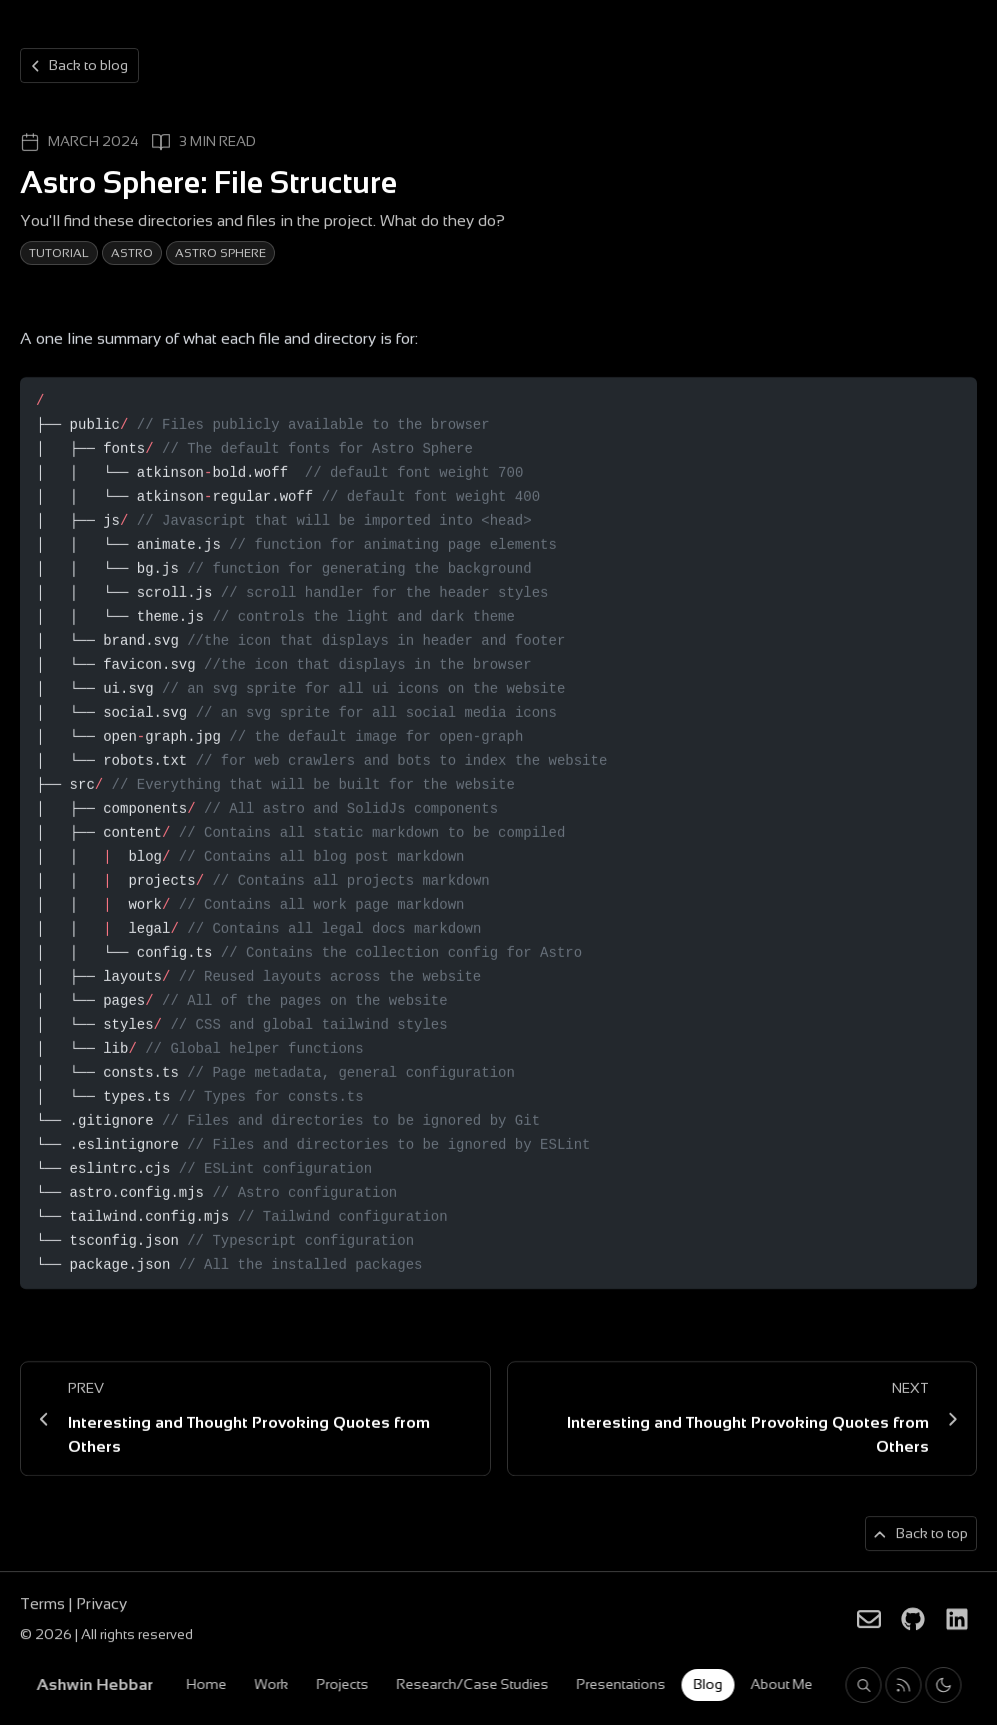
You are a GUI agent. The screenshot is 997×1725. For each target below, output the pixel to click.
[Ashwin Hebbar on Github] (913, 1620)
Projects (342, 1684)
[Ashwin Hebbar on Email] (869, 1620)
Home (206, 1684)
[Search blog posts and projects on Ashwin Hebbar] (863, 1685)
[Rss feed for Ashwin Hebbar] (903, 1685)
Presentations (620, 1684)
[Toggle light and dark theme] (943, 1685)
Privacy (101, 1605)
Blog (707, 1684)
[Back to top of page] (921, 1535)
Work (271, 1684)
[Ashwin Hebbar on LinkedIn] (957, 1620)
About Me (781, 1684)
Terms (44, 1605)
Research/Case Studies (472, 1684)
